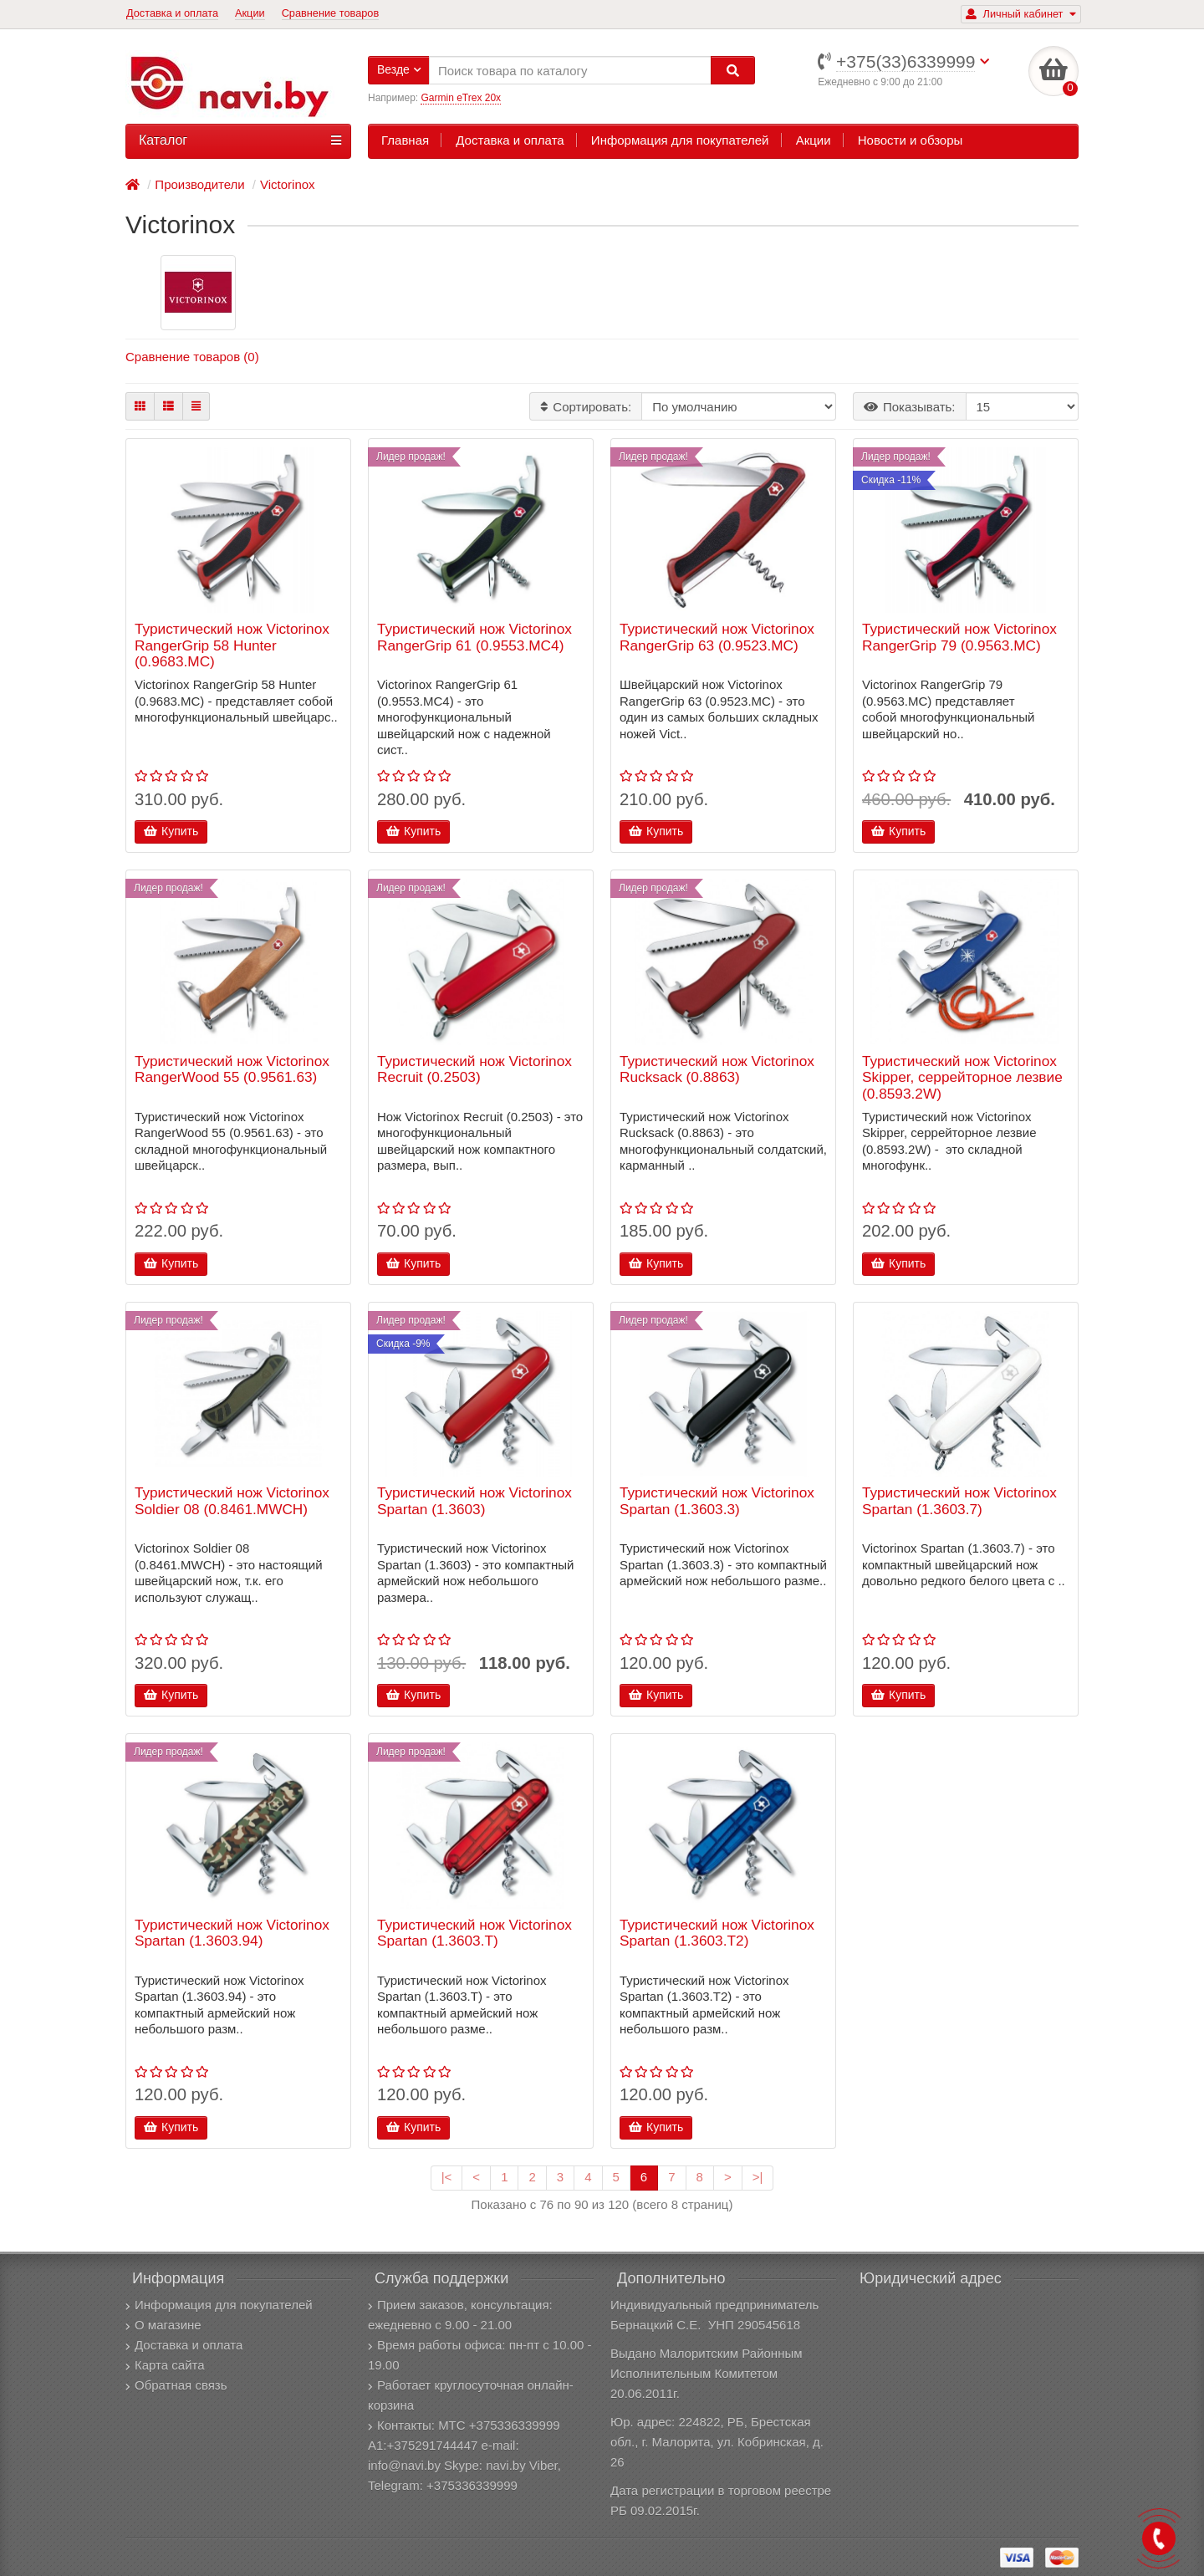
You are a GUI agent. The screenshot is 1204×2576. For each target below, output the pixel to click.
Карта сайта (165, 2365)
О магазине (163, 2325)
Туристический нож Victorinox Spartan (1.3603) (474, 1501)
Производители (199, 184)
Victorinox (287, 184)
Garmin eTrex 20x (461, 98)
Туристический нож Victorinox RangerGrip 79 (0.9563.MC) (959, 637)
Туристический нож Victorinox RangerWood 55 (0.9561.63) (232, 1069)
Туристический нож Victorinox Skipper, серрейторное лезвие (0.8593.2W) (962, 1077)
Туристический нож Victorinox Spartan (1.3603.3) (717, 1501)
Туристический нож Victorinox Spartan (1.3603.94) (232, 1933)
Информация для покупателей (680, 140)
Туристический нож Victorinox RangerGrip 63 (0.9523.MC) (717, 637)
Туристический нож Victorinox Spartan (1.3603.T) (474, 1933)
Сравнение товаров (331, 13)
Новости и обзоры (910, 140)
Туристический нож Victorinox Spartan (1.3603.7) (959, 1501)
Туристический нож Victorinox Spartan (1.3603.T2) (717, 1933)
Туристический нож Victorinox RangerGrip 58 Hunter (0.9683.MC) (232, 645)
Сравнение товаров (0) (192, 356)
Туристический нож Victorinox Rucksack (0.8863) (717, 1069)
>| (757, 2177)
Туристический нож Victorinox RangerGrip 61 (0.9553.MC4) (474, 637)
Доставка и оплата (172, 13)
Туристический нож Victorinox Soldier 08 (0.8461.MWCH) (232, 1501)
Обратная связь (176, 2385)
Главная (405, 140)
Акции (250, 13)
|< (446, 2177)
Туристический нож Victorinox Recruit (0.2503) (474, 1069)
